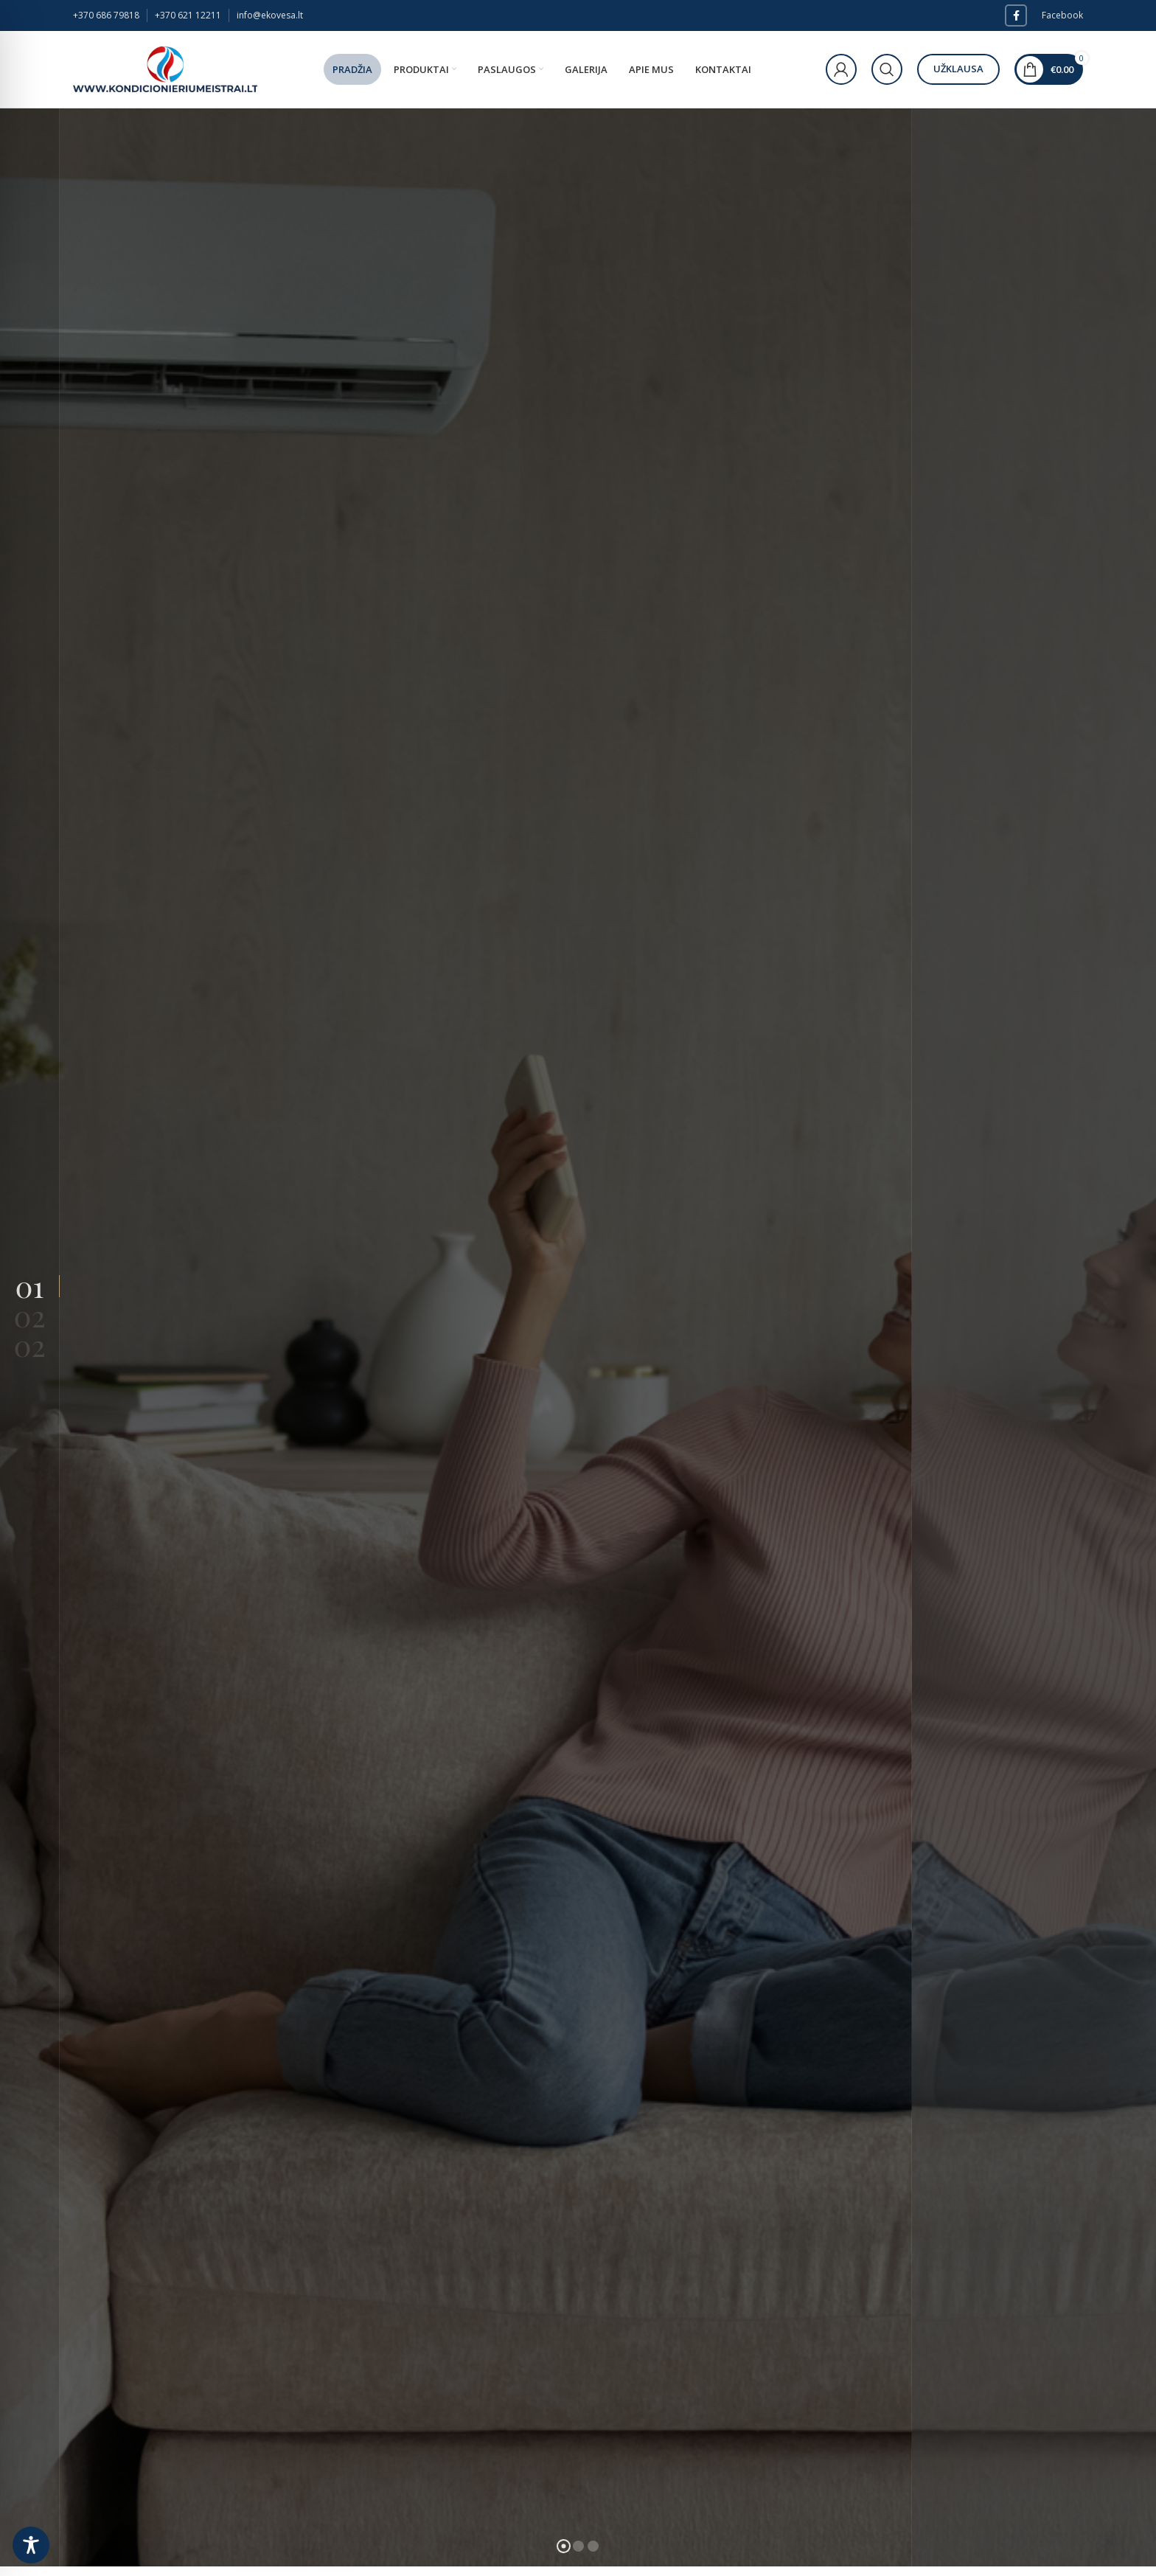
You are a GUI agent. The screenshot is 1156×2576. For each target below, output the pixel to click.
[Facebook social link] (1016, 15)
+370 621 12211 (188, 15)
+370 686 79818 (106, 15)
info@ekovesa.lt (270, 15)
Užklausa (958, 68)
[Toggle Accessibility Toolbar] (31, 2545)
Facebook (1062, 15)
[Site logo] (165, 68)
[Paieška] (887, 69)
